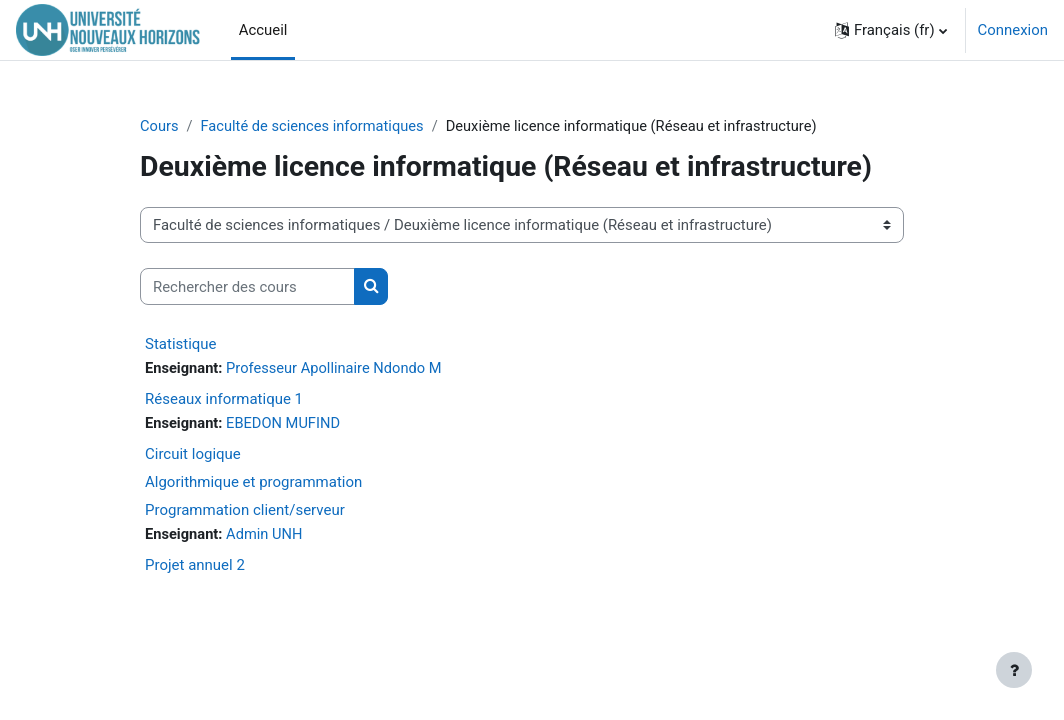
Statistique (181, 344)
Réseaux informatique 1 (224, 400)
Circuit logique (193, 455)
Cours (159, 127)
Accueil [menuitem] (263, 30)
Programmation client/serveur (245, 511)
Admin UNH (267, 536)
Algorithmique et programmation (253, 483)
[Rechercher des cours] (247, 287)
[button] (891, 30)
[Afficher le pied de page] (1014, 670)
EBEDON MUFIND (286, 425)
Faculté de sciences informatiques (314, 127)
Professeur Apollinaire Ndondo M (338, 369)
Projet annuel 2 (195, 567)
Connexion (1013, 30)
